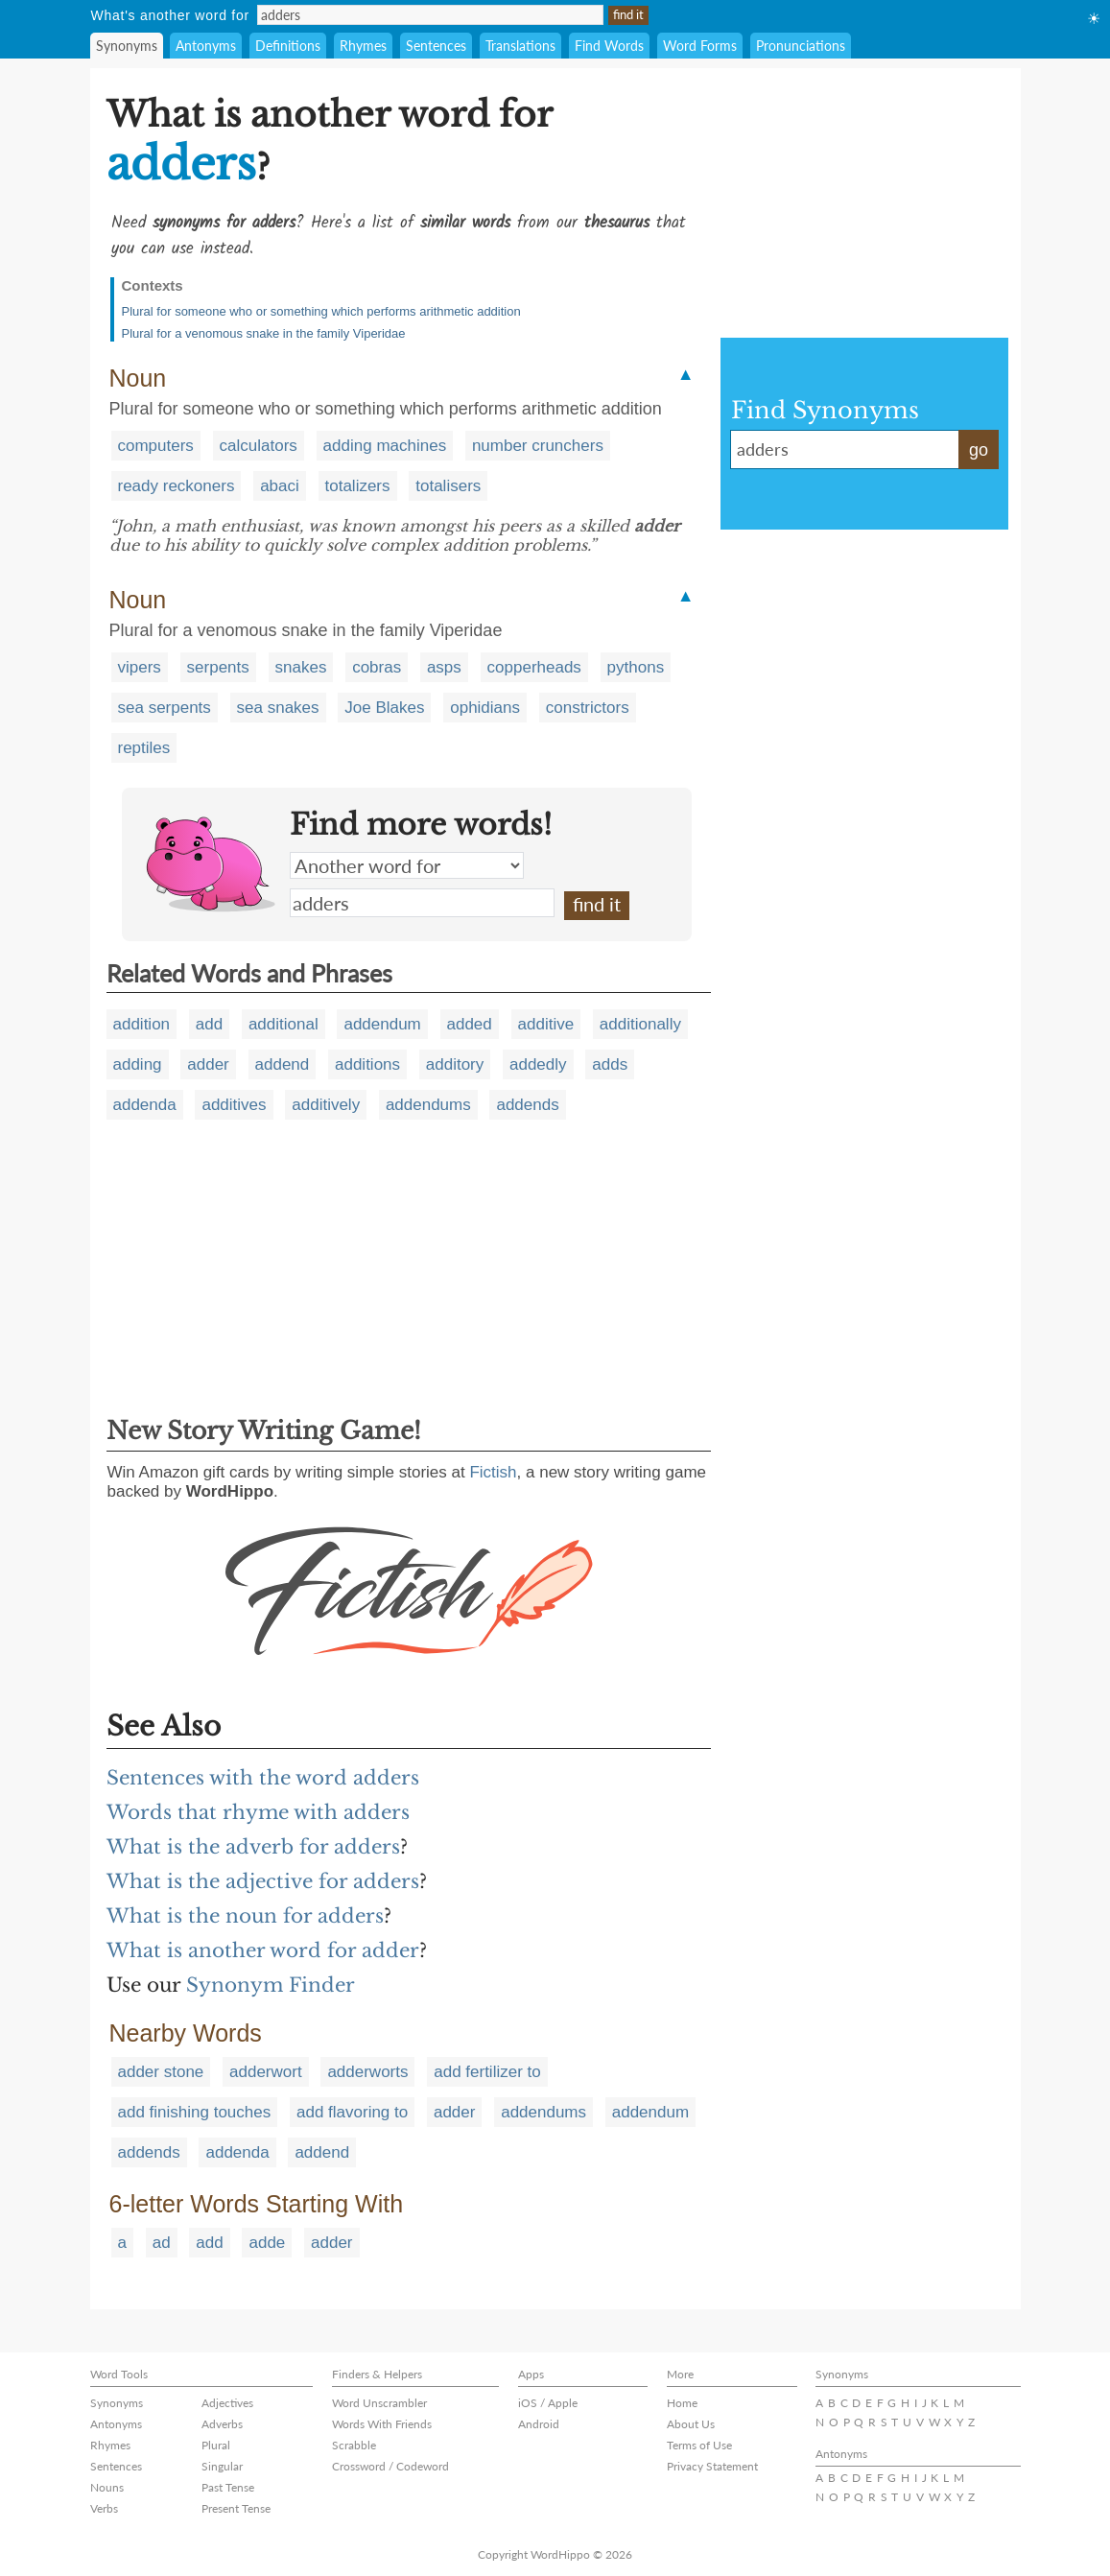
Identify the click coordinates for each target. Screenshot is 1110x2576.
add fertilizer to (487, 2072)
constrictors (587, 707)
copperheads (534, 667)
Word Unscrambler (379, 2403)
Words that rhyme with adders (258, 1812)
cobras (376, 667)
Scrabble (354, 2445)
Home (682, 2403)
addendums (428, 1105)
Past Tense (227, 2487)
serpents (218, 667)
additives (233, 1105)
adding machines (385, 446)
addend (282, 1064)
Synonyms (126, 45)
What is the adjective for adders (262, 1881)
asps (444, 667)
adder (207, 1064)
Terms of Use (699, 2445)
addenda (145, 1105)
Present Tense (236, 2508)
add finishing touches (195, 2112)
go (978, 450)
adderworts (367, 2072)
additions (367, 1064)
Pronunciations (800, 45)
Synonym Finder (270, 1985)
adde (266, 2242)
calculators (258, 446)
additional (283, 1024)
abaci (279, 486)
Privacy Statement (712, 2466)
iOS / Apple (548, 2403)
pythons (636, 667)
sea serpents (164, 707)
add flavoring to (352, 2112)
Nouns (107, 2487)
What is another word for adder (262, 1950)
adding (137, 1064)
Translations (520, 45)
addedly (538, 1064)
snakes (301, 667)
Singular (222, 2466)
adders (422, 902)
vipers (139, 667)
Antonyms (206, 45)
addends (527, 1105)
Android (538, 2424)
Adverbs (222, 2424)
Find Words (609, 45)
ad (162, 2242)
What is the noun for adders (245, 1915)
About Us (691, 2424)
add (209, 1024)
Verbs (104, 2508)
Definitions (287, 45)
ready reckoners (176, 486)
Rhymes (363, 45)
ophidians (485, 707)
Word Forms (700, 45)
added (469, 1024)
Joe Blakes (384, 707)
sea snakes (278, 707)
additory (455, 1064)
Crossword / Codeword (390, 2466)
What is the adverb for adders (253, 1846)
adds (609, 1064)
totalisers (448, 486)
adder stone (161, 2072)
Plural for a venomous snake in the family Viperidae (264, 333)
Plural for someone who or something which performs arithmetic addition (321, 311)
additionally (640, 1024)
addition (142, 1024)
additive (546, 1024)
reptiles (144, 748)
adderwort (265, 2072)
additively (326, 1105)
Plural (215, 2445)
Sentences (436, 45)
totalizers (357, 486)
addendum (381, 1024)
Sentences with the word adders (262, 1777)
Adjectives (227, 2403)
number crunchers (537, 446)
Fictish (492, 1472)
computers (156, 446)
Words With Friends (382, 2424)
